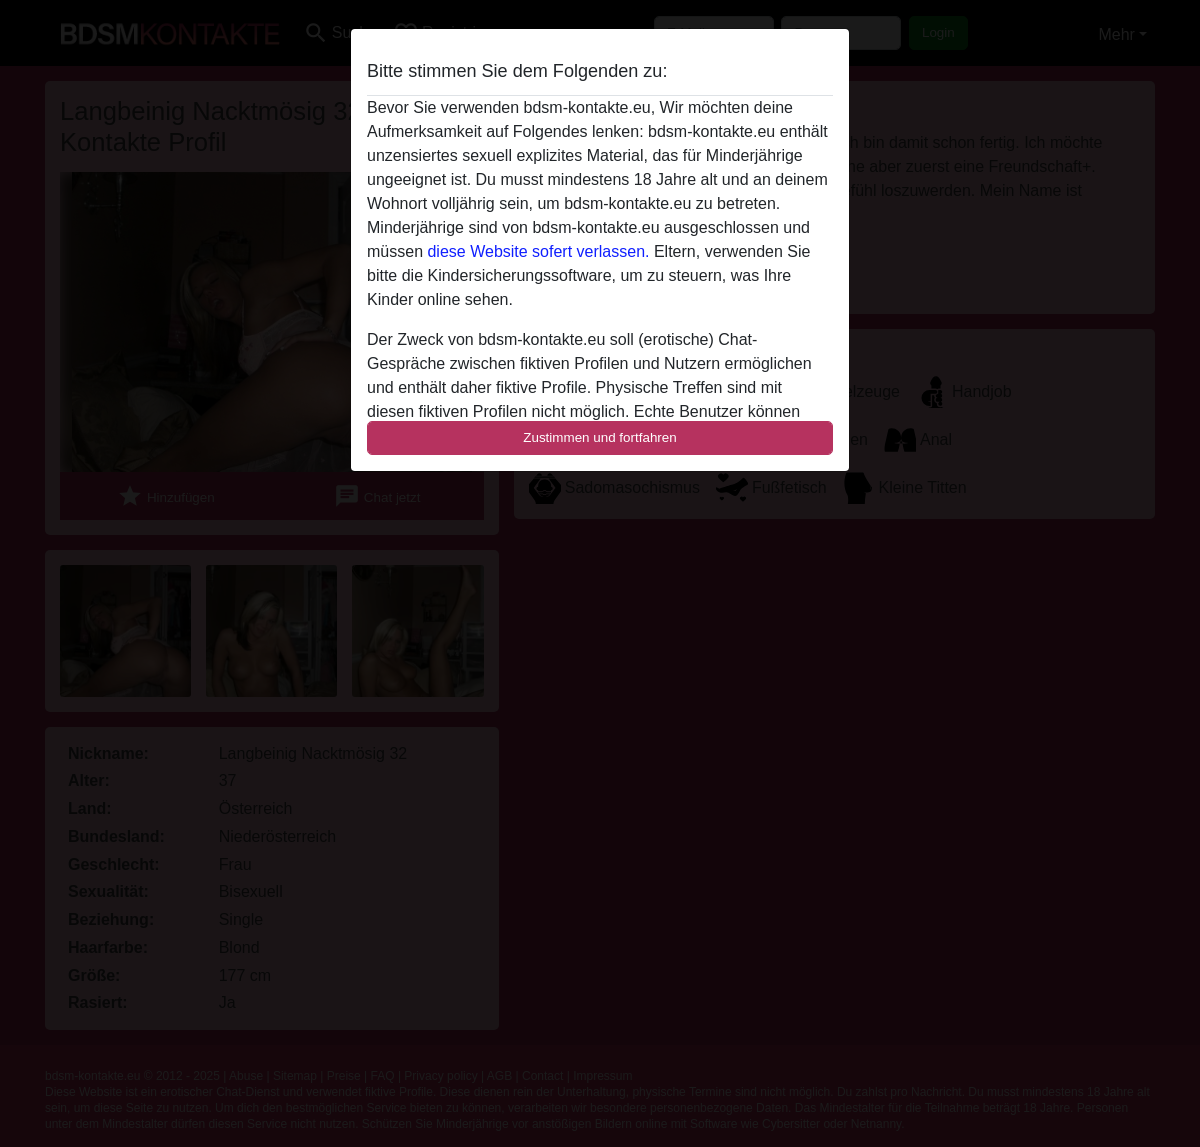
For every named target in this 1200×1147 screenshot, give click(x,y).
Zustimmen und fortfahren (600, 437)
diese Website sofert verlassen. (538, 251)
